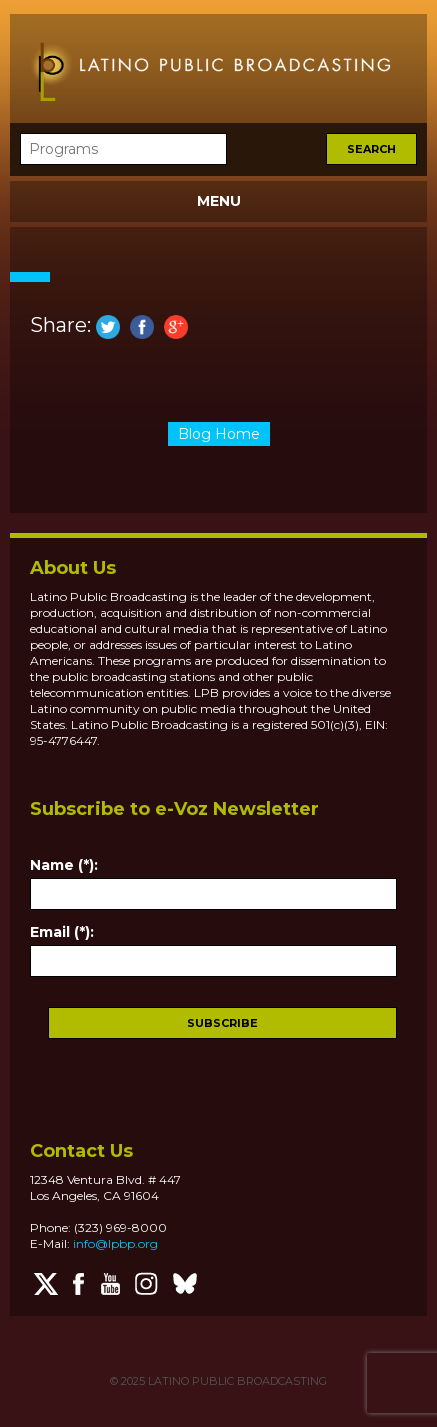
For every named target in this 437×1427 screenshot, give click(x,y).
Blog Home (219, 434)
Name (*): (64, 865)
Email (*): (62, 932)
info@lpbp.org (115, 1243)
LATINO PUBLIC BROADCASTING (236, 1381)
